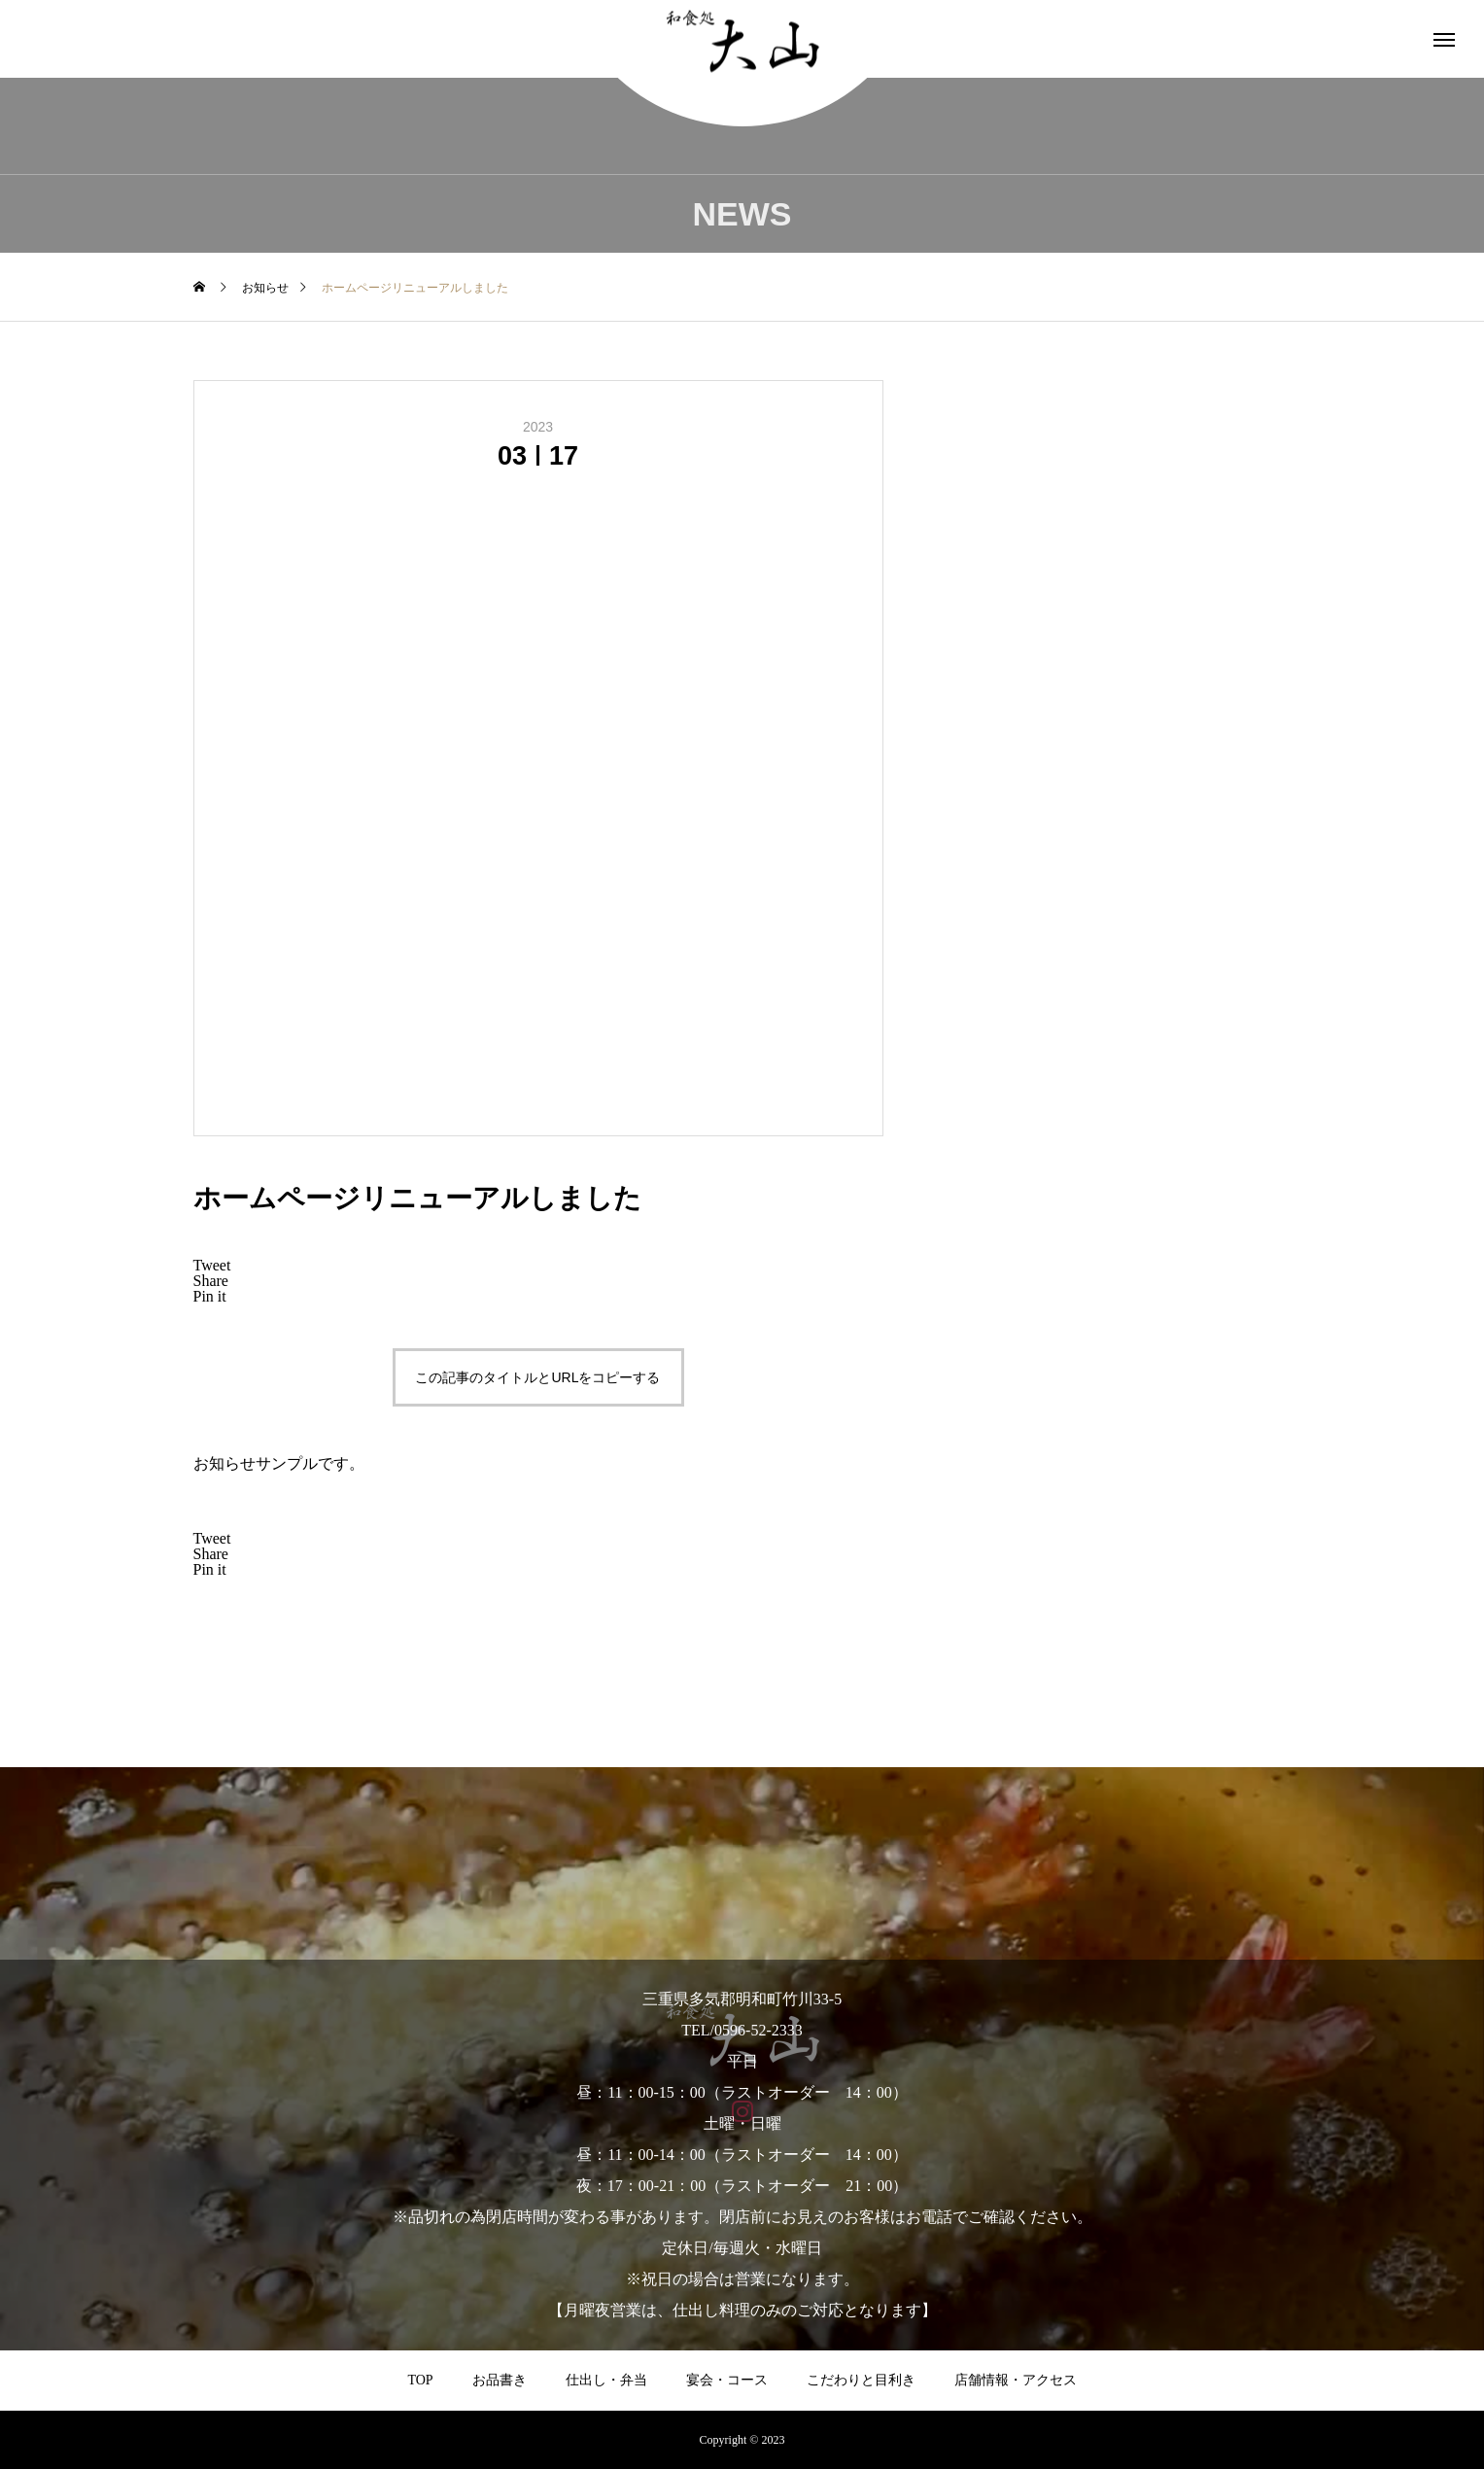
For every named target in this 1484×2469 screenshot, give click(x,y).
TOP (419, 2380)
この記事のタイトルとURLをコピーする (537, 1377)
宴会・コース (727, 2380)
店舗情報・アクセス (1015, 2380)
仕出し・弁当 (606, 2380)
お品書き (499, 2380)
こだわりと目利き (861, 2380)
